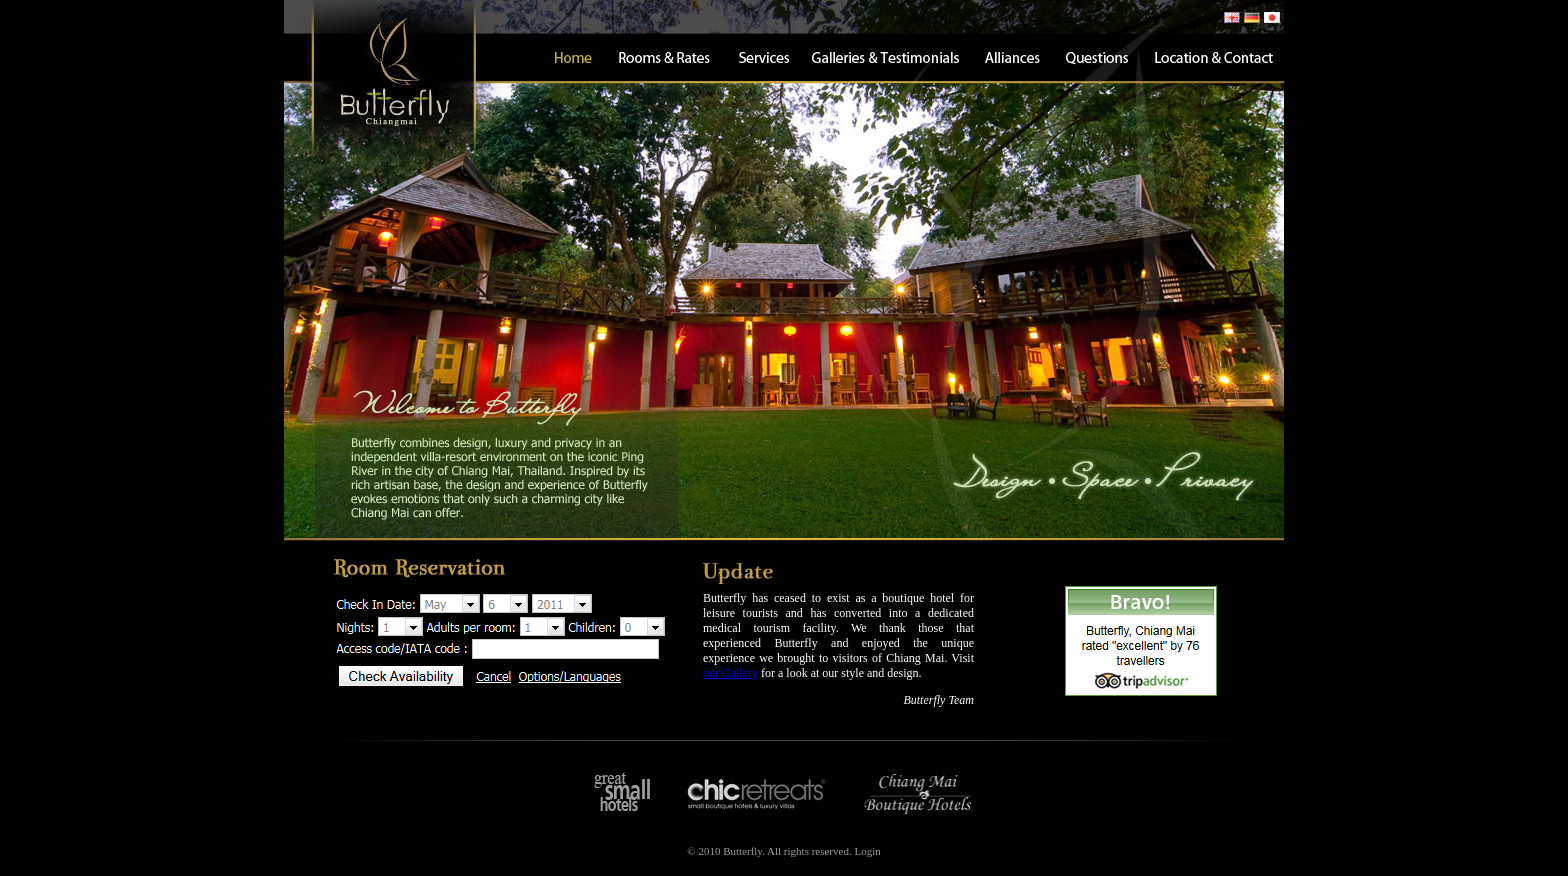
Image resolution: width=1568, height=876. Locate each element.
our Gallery (730, 673)
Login (867, 851)
